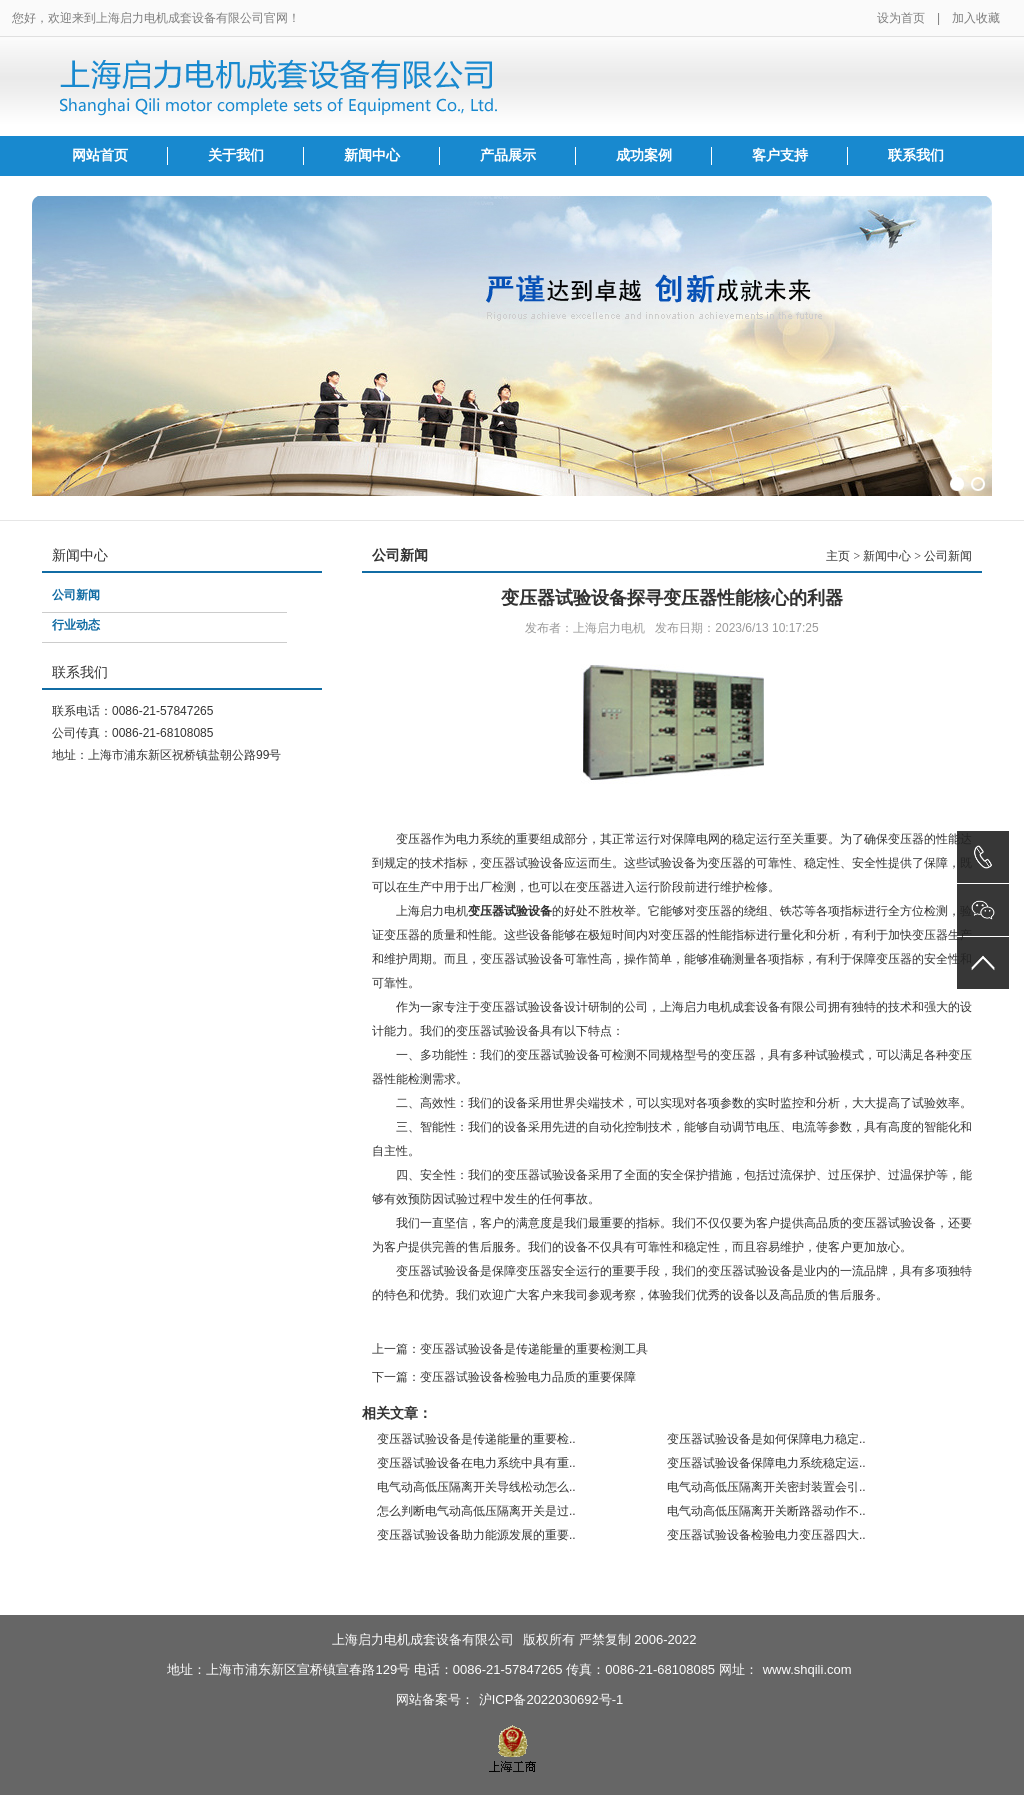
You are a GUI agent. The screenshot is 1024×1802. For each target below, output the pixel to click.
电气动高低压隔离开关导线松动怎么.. (476, 1487)
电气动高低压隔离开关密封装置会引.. (766, 1487)
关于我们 (236, 155)
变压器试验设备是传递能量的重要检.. (476, 1439)
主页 (838, 556)
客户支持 (780, 155)
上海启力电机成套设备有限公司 (423, 1639)
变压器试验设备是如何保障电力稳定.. (766, 1439)
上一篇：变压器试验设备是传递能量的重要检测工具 (510, 1349)
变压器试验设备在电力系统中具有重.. (476, 1463)
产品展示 (508, 155)
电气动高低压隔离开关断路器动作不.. (766, 1511)
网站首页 (100, 155)
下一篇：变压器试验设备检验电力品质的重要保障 (504, 1377)
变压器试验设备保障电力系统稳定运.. (766, 1463)
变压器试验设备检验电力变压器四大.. (766, 1535)
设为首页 (901, 18)
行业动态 (76, 625)
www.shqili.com (807, 1669)
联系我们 (916, 155)
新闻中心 (372, 155)
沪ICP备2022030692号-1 (551, 1699)
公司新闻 (76, 595)
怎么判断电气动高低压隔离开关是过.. (476, 1511)
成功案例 (644, 155)
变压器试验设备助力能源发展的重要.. (476, 1535)
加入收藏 (976, 18)
